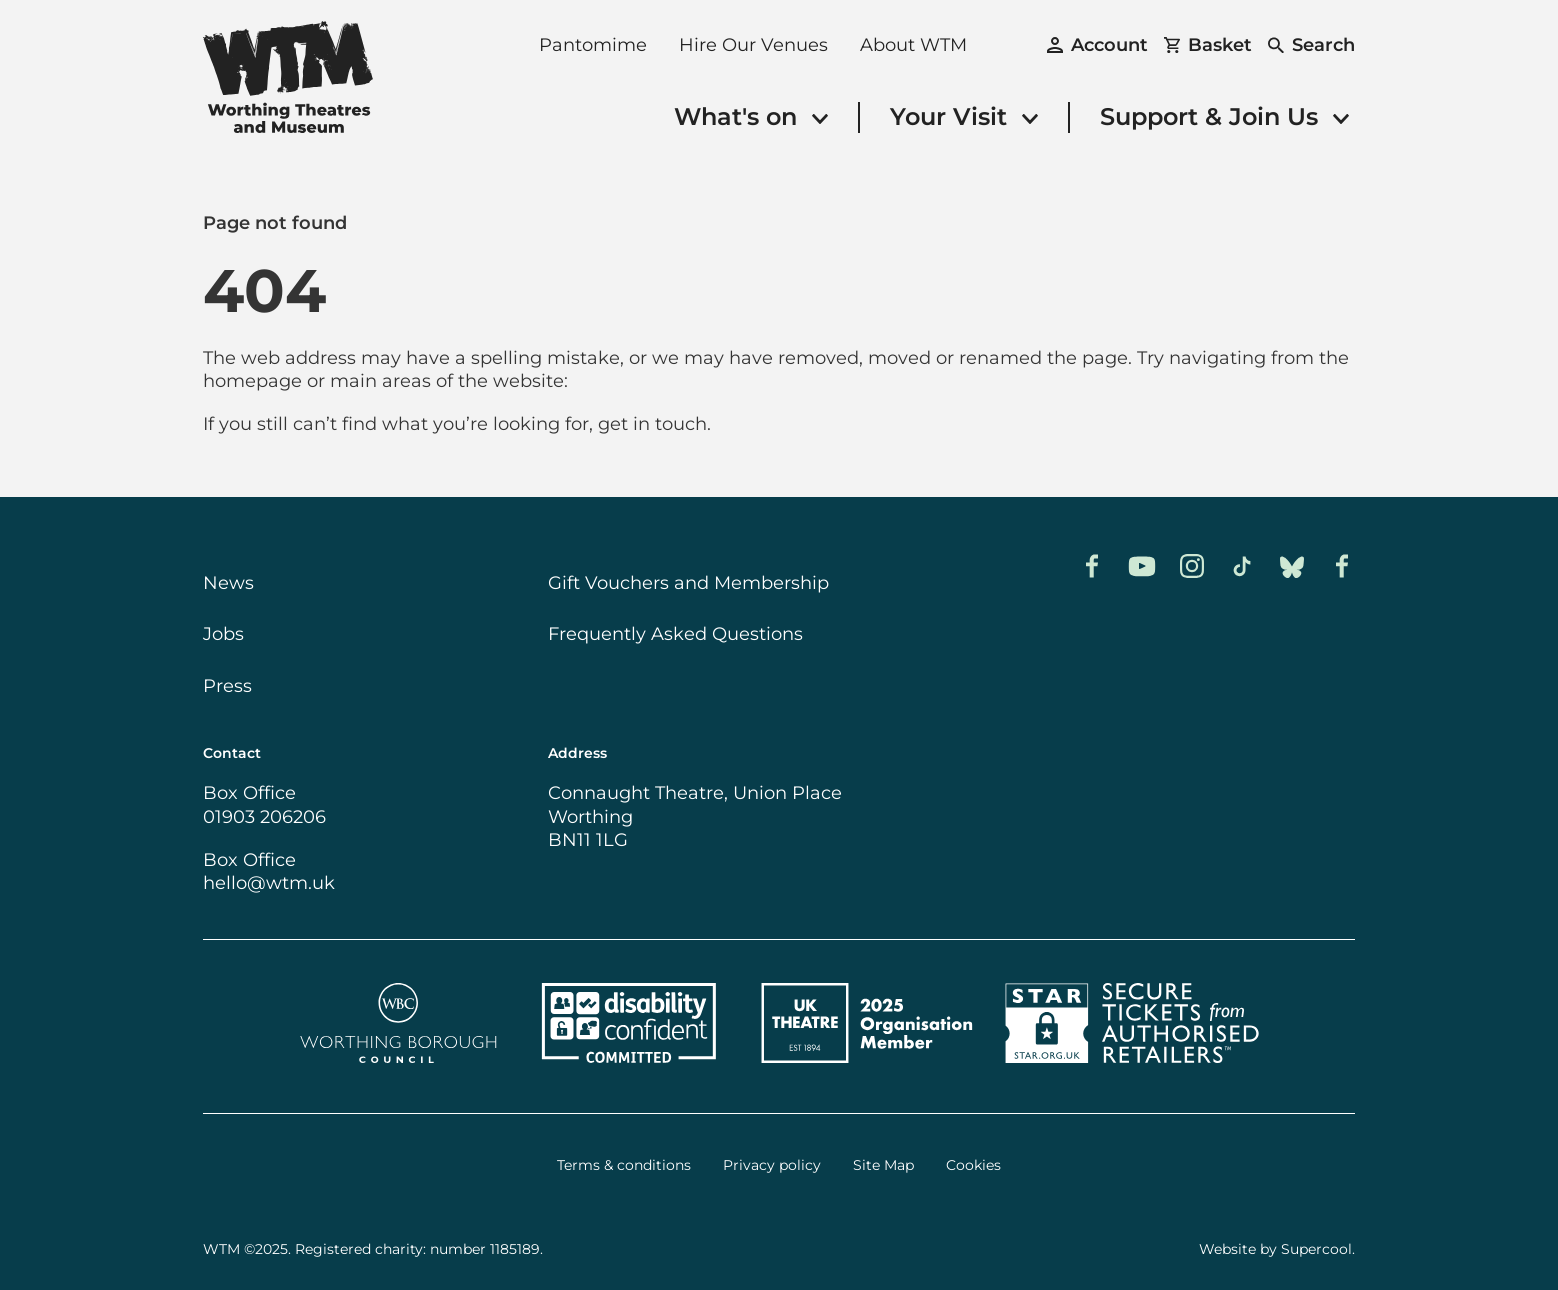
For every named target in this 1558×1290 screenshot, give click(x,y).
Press (227, 686)
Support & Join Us (1224, 116)
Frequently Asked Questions (675, 634)
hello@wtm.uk (269, 883)
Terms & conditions (624, 1165)
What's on (751, 116)
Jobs (223, 634)
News (228, 583)
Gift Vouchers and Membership (688, 583)
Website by (1275, 1249)
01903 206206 (264, 817)
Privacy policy (772, 1165)
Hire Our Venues (753, 45)
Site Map (883, 1165)
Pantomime (593, 45)
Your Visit (964, 116)
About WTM (913, 45)
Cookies (973, 1165)
